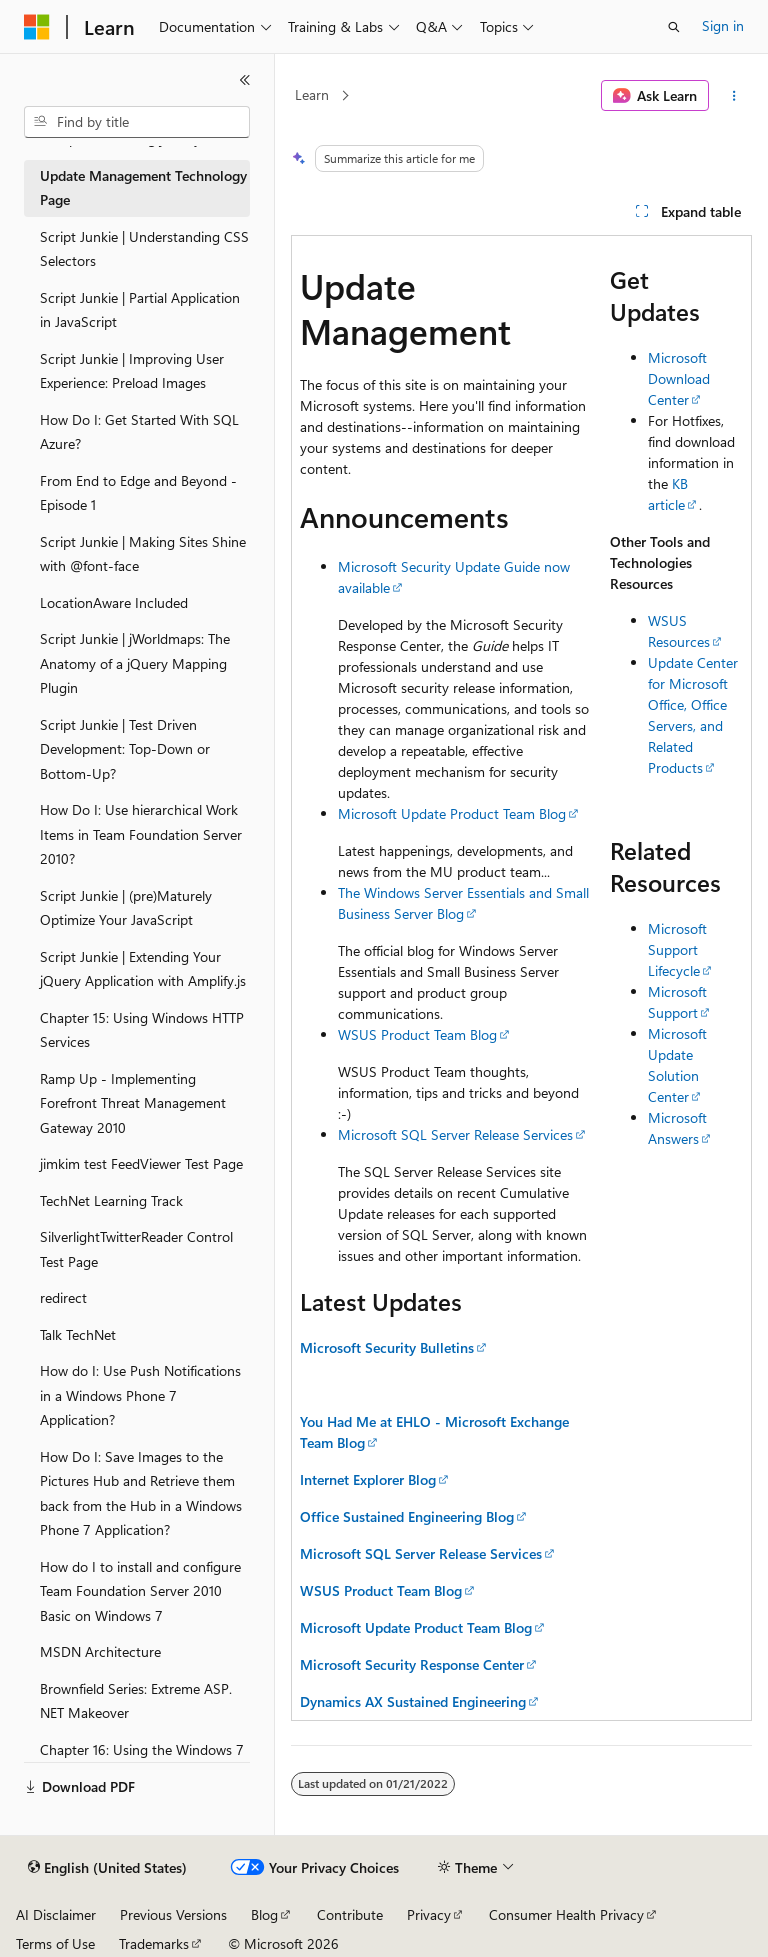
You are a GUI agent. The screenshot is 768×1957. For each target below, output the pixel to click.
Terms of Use (55, 1943)
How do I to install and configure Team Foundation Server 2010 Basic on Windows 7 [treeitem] (140, 1591)
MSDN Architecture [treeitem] (100, 1651)
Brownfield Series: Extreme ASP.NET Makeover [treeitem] (136, 1701)
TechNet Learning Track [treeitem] (111, 1200)
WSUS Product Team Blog (417, 1034)
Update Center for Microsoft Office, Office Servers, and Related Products (693, 715)
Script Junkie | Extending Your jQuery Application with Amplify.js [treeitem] (143, 969)
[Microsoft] (37, 27)
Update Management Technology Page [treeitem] (143, 188)
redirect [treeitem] (63, 1297)
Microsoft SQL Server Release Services (455, 1134)
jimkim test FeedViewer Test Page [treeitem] (141, 1163)
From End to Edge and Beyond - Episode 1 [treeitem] (138, 493)
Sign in (723, 25)
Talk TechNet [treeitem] (78, 1334)
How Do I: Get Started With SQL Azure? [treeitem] (139, 432)
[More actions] (734, 96)
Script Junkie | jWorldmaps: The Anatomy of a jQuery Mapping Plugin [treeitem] (135, 663)
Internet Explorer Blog (368, 1479)
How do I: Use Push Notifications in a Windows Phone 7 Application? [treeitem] (140, 1395)
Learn (312, 94)
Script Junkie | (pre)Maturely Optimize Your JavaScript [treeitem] (126, 908)
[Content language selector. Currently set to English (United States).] (107, 1868)
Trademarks (154, 1943)
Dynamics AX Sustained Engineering (413, 1701)
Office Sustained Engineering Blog (407, 1516)
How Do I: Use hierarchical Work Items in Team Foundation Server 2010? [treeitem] (141, 834)
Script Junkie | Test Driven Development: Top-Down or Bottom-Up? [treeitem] (125, 749)
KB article (668, 494)
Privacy (429, 1914)
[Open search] (674, 27)
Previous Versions (173, 1914)
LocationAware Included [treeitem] (114, 602)
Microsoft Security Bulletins (387, 1347)
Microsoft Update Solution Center (677, 1065)
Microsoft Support (677, 1002)
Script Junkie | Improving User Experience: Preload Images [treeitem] (132, 371)
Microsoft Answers (677, 1128)
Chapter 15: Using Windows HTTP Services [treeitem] (142, 1030)
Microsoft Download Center (679, 378)
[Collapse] (245, 80)
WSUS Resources (679, 631)
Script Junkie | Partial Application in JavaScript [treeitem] (140, 310)
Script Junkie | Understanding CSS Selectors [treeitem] (144, 249)
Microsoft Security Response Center (412, 1664)
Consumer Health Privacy (566, 1914)
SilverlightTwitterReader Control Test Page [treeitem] (136, 1249)
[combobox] (137, 122)
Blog (264, 1914)
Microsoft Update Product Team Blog (452, 813)
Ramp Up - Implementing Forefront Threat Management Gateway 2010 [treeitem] (133, 1103)
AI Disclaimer (56, 1914)
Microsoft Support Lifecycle (677, 949)
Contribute (350, 1914)
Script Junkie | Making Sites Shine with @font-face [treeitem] (143, 554)
